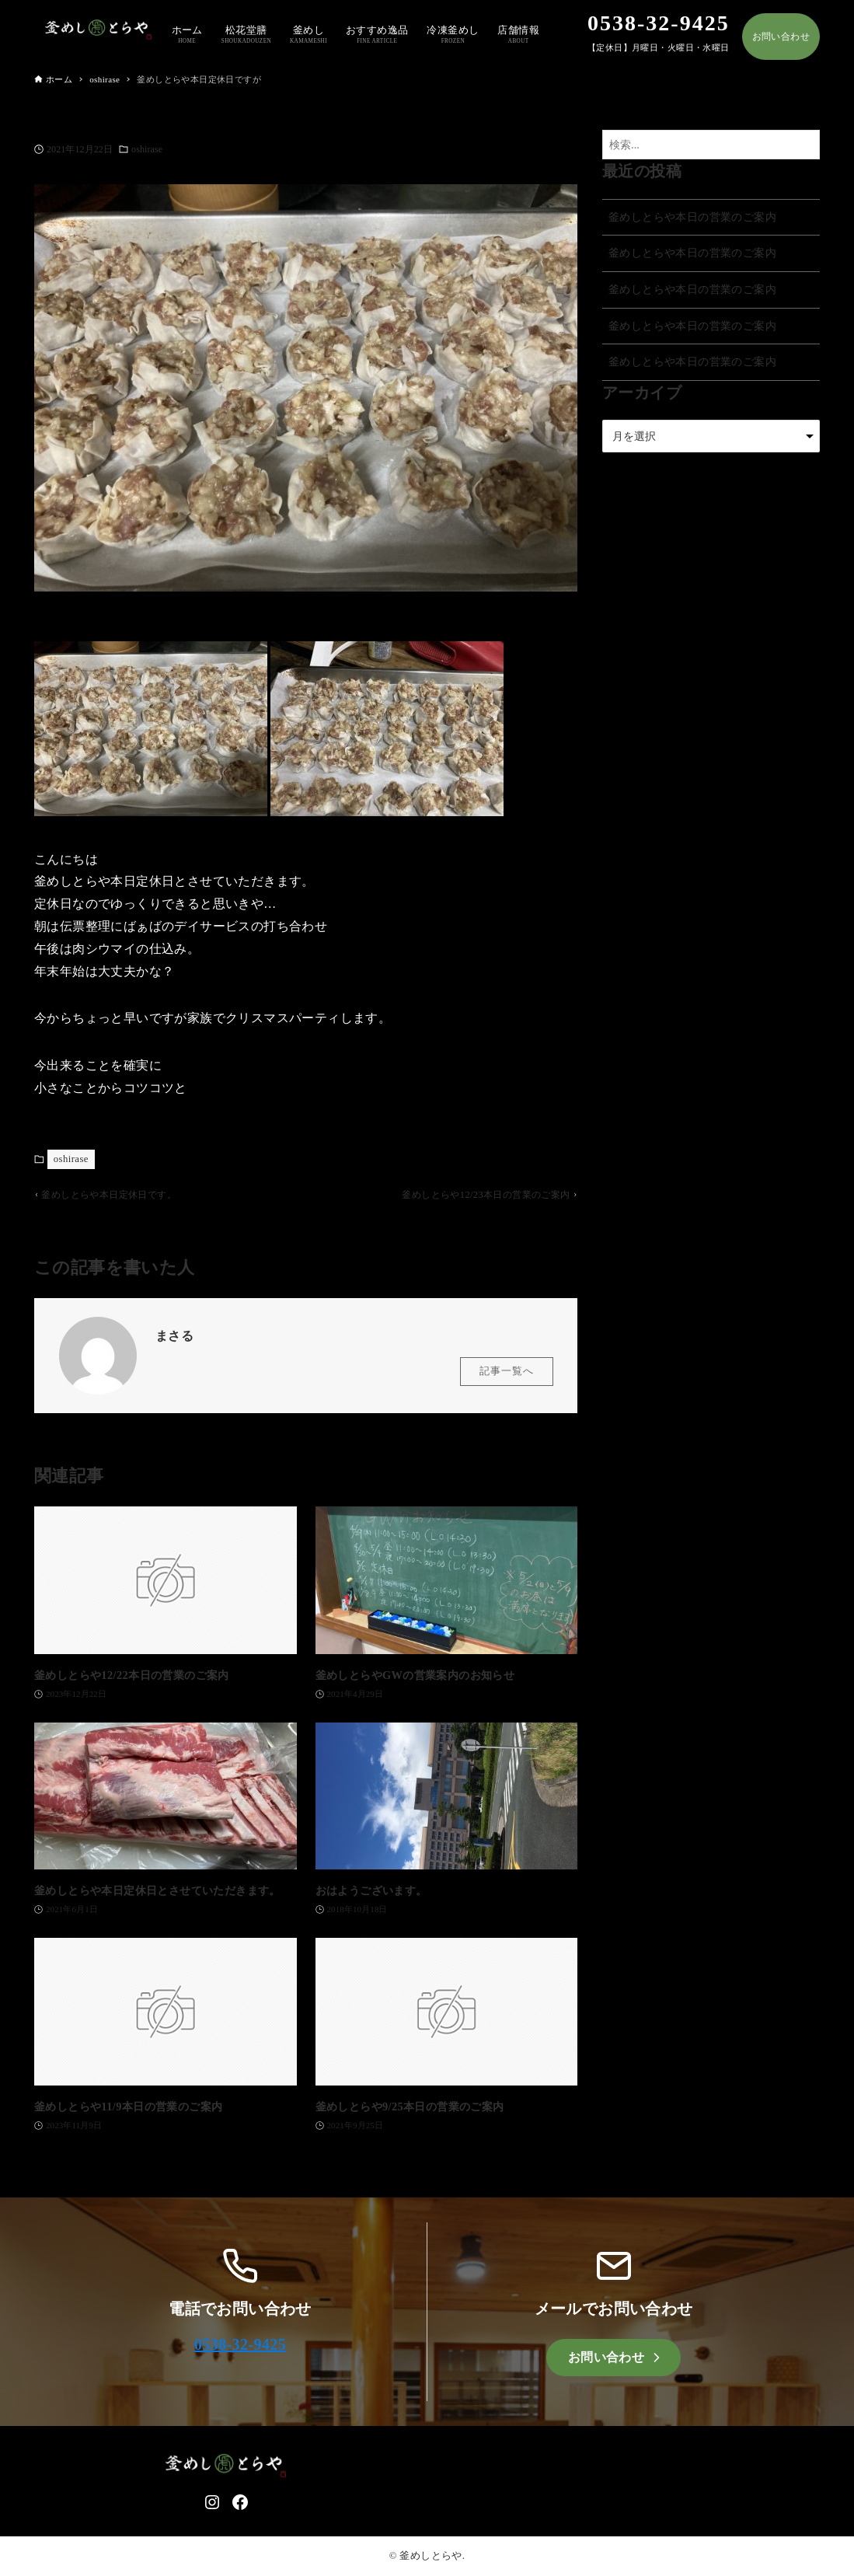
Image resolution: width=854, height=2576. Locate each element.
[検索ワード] (711, 145)
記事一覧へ (506, 1377)
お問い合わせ (781, 36)
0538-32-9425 (240, 2344)
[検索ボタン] (804, 145)
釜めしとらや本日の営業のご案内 (692, 217)
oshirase (146, 149)
